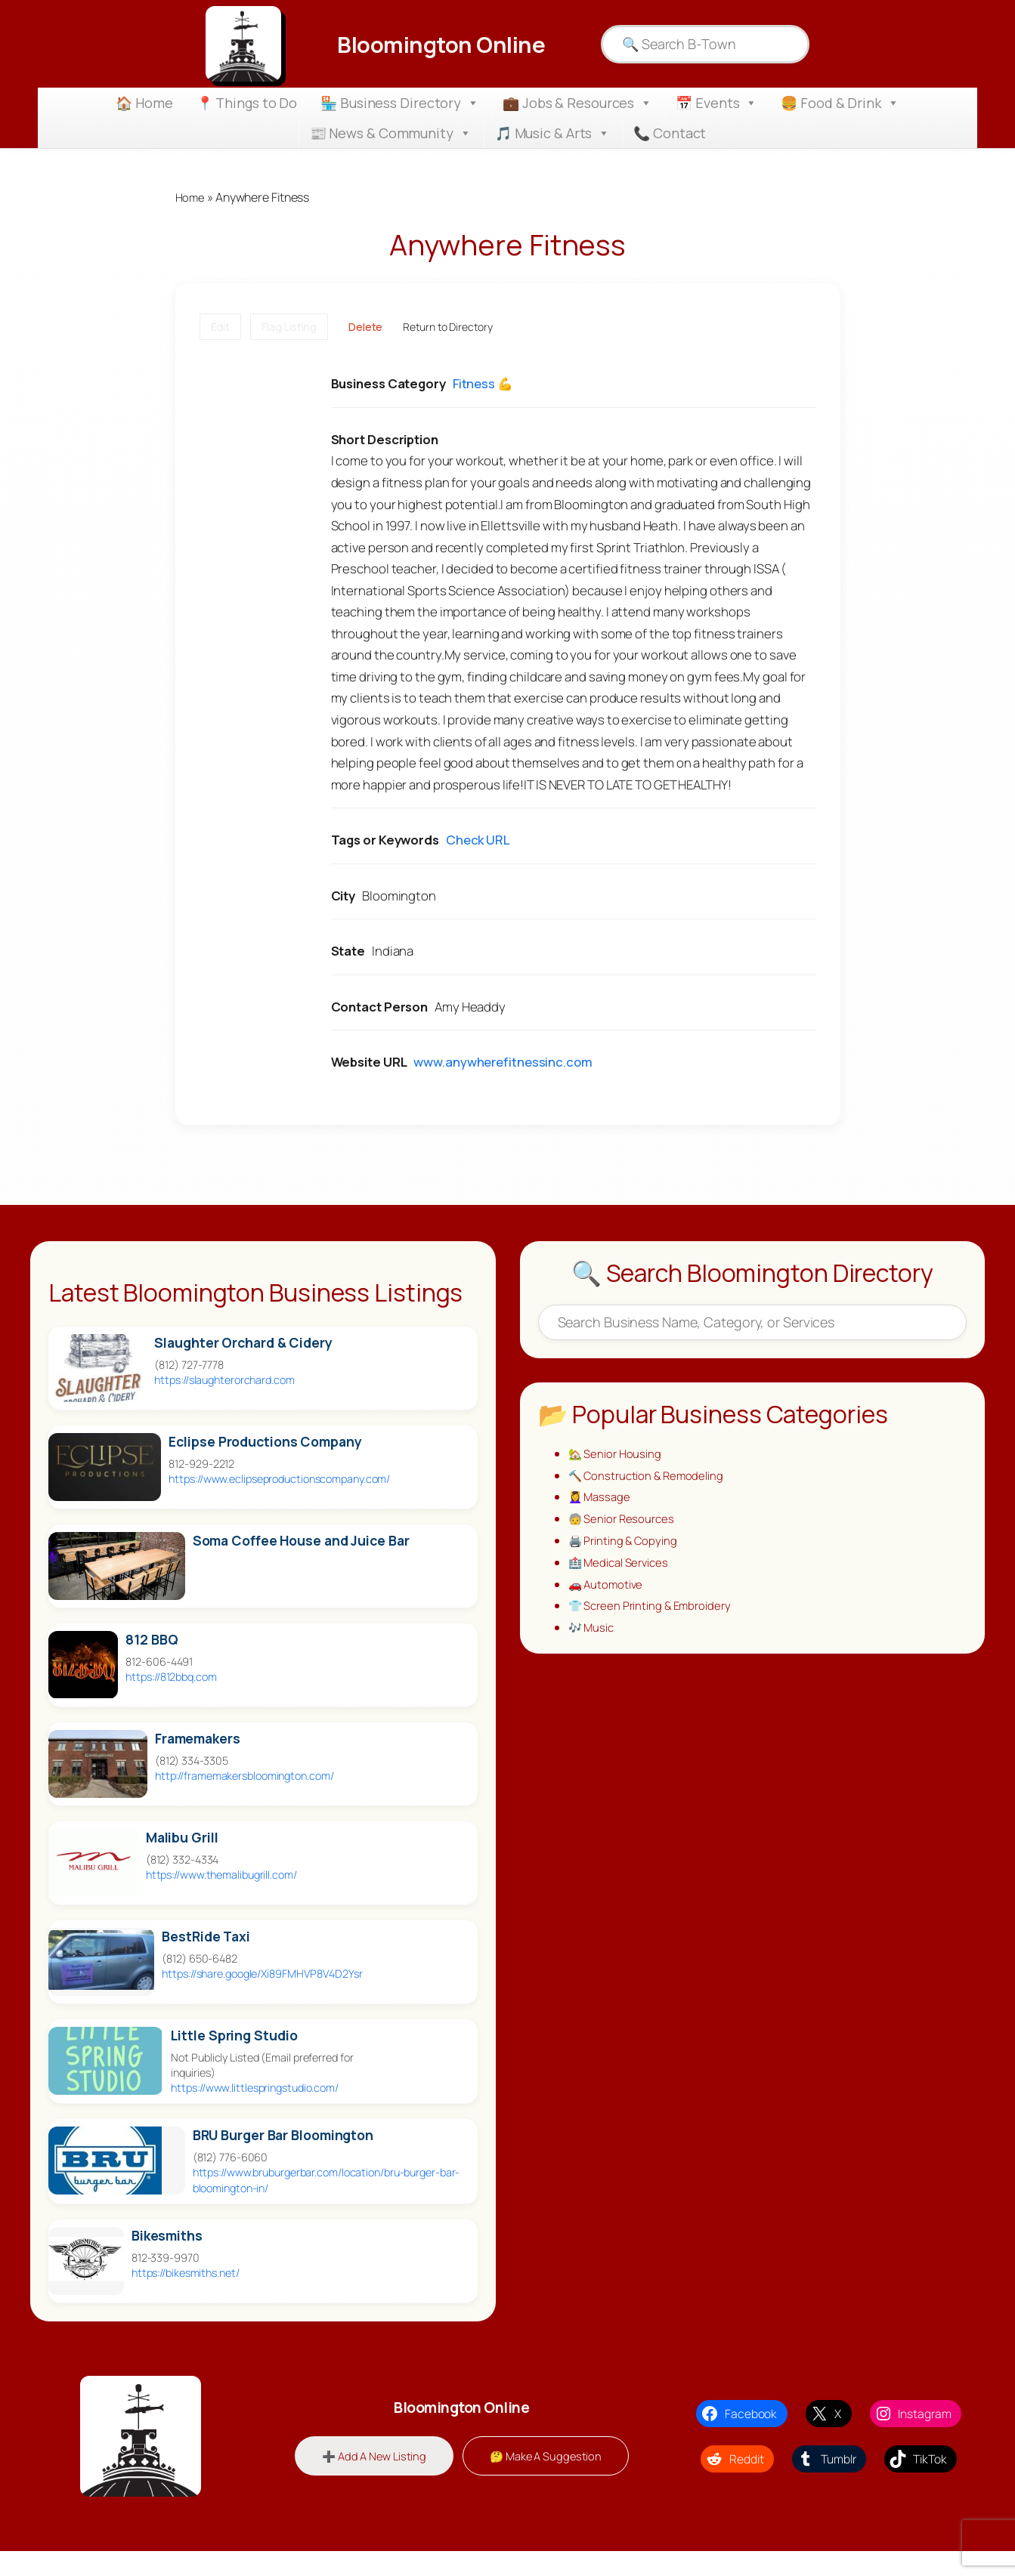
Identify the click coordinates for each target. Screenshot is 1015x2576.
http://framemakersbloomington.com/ (244, 1776)
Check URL (477, 841)
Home (191, 198)
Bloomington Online (441, 43)
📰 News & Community (391, 133)
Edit (221, 327)
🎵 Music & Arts (553, 133)
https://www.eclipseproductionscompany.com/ (279, 1479)
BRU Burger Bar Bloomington (283, 2136)
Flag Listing (289, 327)
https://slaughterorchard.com (224, 1380)
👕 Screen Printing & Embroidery (653, 1616)
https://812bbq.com (170, 1677)
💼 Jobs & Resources (577, 103)
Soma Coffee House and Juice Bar (301, 1541)
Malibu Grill (182, 1838)
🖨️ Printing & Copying (624, 1547)
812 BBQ (151, 1640)
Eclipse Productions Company (265, 1442)
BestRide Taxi (206, 1937)
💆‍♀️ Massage (601, 1501)
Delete (365, 327)
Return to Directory (447, 327)
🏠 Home (144, 103)
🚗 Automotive (607, 1592)
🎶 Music (592, 1638)
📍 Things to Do (247, 103)
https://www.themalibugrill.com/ (221, 1875)
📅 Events (716, 103)
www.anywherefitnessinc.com (502, 1063)
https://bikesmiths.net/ (186, 2273)
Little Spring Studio (234, 2036)
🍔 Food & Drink (840, 103)
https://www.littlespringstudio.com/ (255, 2089)
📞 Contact (669, 133)
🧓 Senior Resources (623, 1523)
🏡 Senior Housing (616, 1455)
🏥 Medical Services (621, 1569)
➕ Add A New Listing (370, 2456)
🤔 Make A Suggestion (548, 2456)
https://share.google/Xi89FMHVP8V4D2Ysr (262, 1974)
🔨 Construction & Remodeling (648, 1478)
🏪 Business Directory (399, 103)
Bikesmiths (167, 2236)
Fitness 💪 (483, 385)
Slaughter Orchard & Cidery (243, 1343)
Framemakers (197, 1739)
